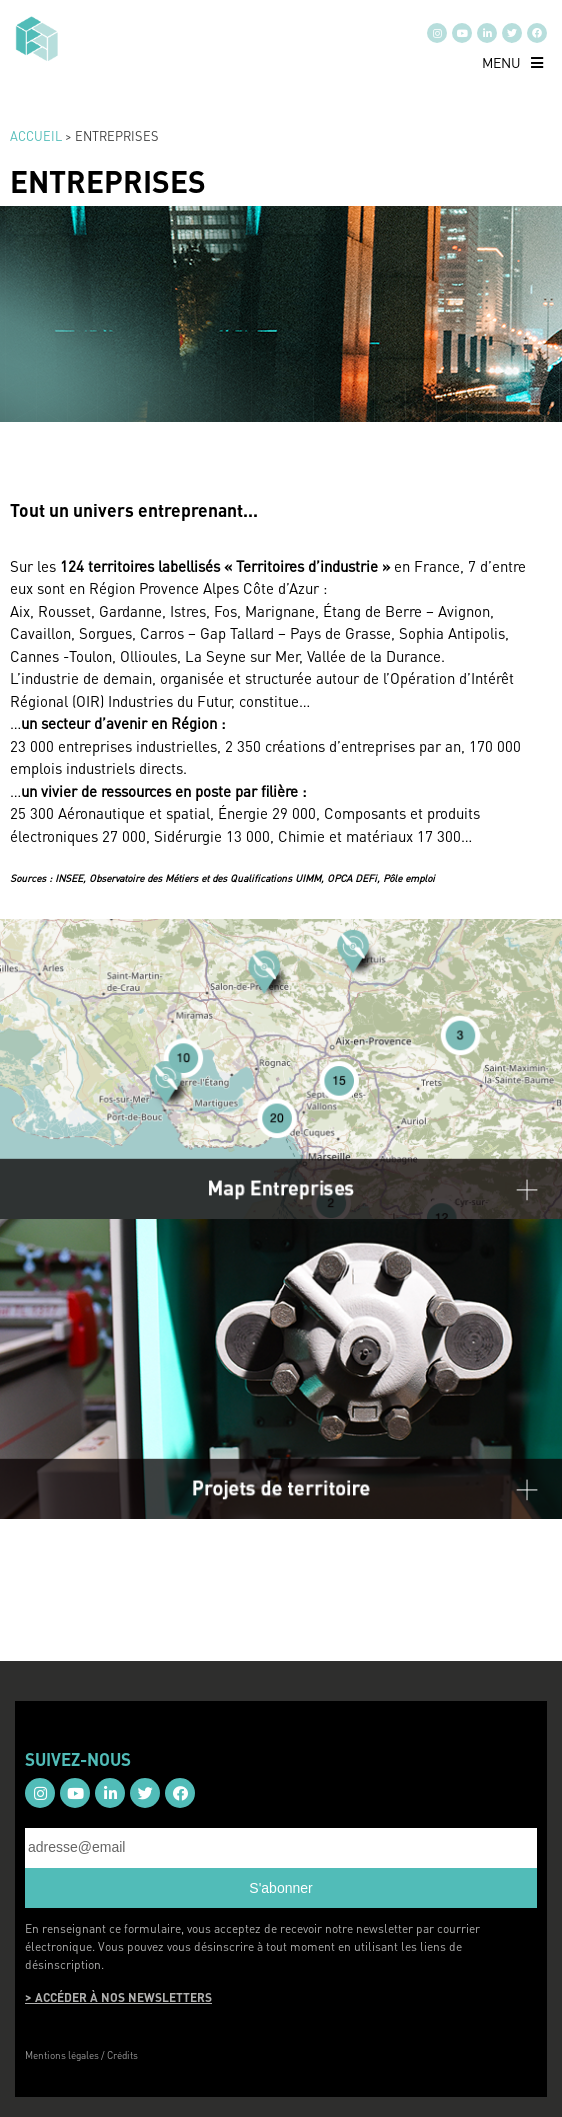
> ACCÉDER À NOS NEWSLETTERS (118, 1997)
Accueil (36, 136)
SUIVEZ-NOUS (78, 1759)
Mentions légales (62, 2055)
